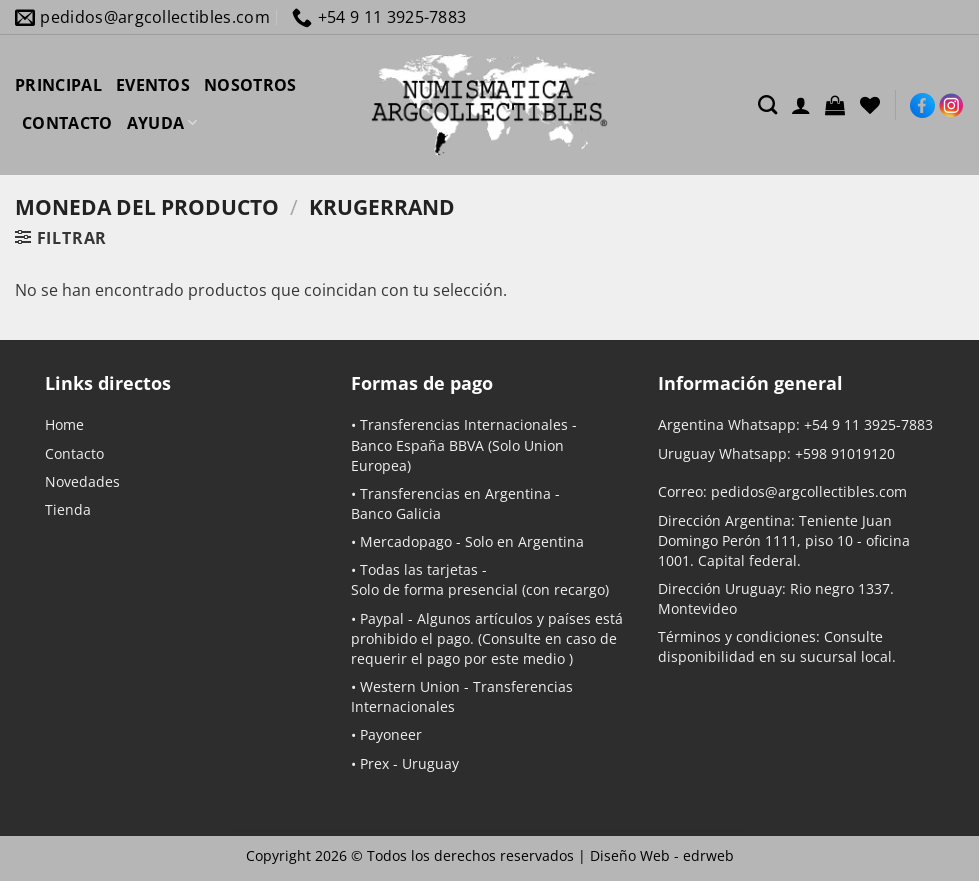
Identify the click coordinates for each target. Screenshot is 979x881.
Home (64, 424)
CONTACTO (67, 123)
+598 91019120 (845, 453)
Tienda (68, 509)
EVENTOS (153, 85)
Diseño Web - (662, 855)
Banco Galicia (396, 513)
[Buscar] (767, 104)
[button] (835, 105)
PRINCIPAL (58, 85)
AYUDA (162, 123)
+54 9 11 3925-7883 (868, 424)
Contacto (74, 453)
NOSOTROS (250, 85)
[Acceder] (801, 105)
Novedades (82, 481)
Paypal (382, 618)
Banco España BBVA (417, 445)
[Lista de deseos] (870, 105)
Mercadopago (406, 541)
